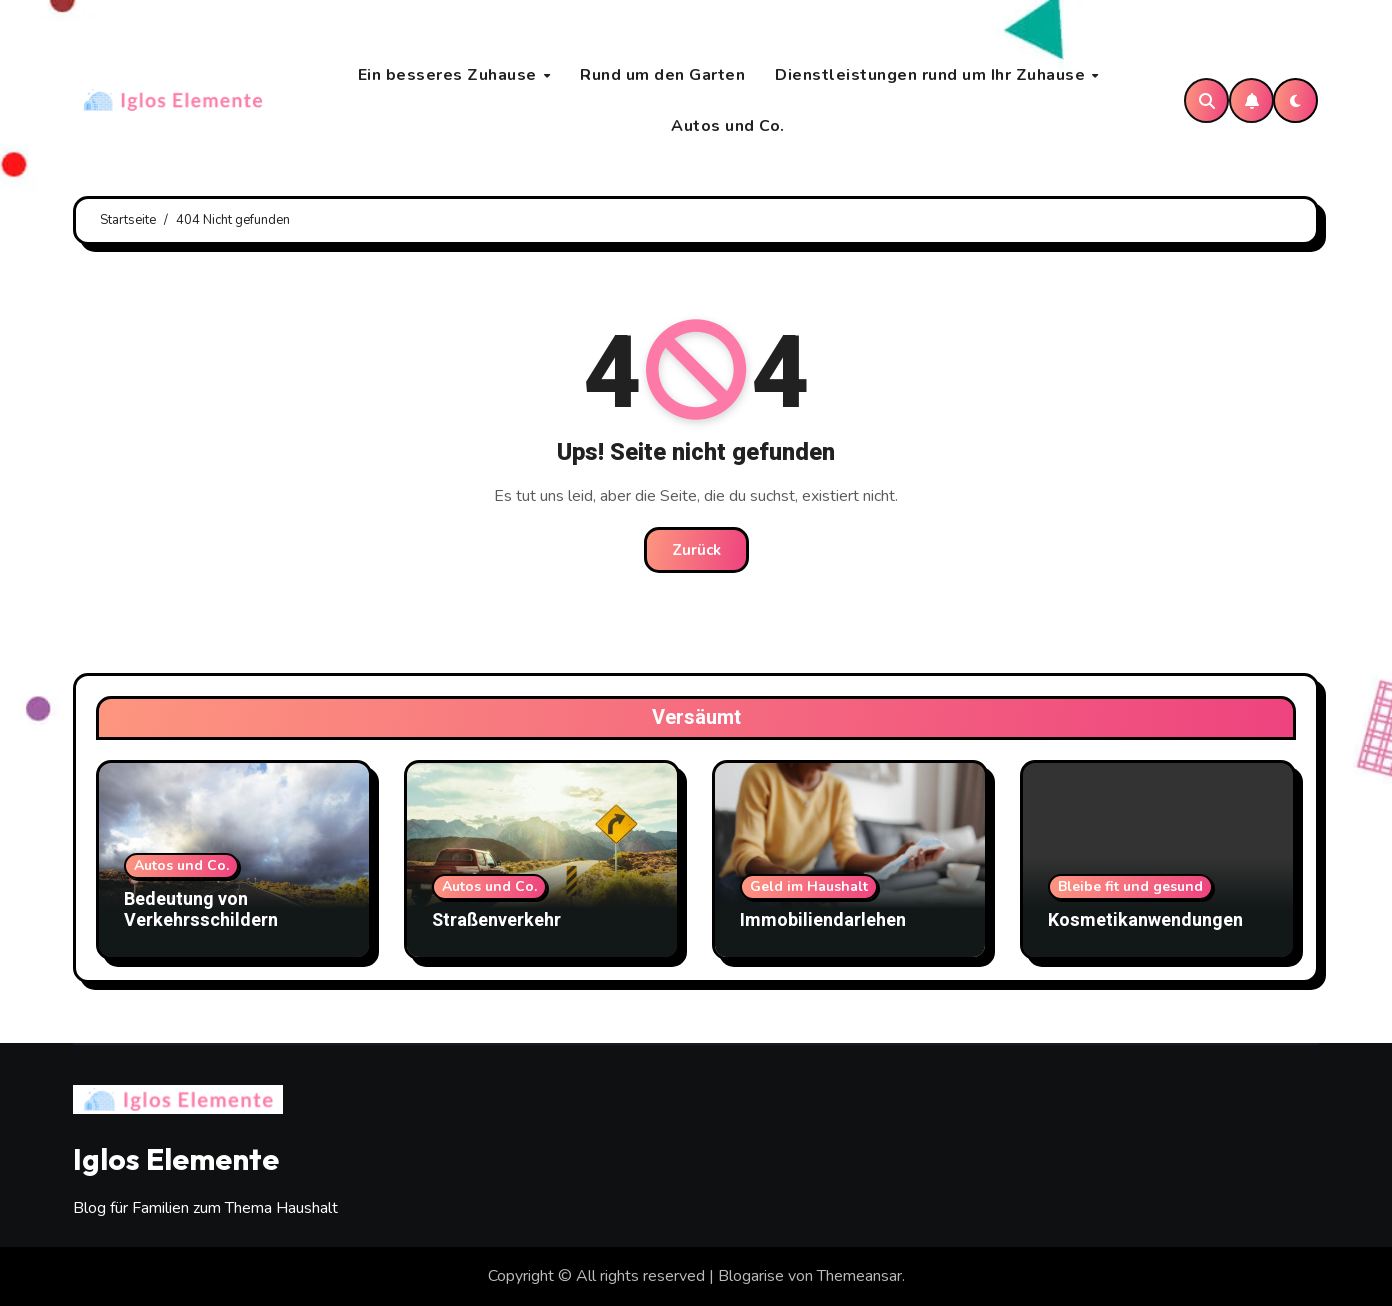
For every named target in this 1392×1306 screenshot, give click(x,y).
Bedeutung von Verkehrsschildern (201, 910)
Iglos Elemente (176, 1159)
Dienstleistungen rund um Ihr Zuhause (932, 75)
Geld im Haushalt (809, 886)
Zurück (696, 550)
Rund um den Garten (662, 75)
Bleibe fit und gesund (1130, 886)
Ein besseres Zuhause (450, 75)
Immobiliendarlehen (823, 920)
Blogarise (751, 1276)
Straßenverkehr (496, 920)
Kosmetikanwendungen (1145, 920)
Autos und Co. (728, 126)
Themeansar (859, 1276)
